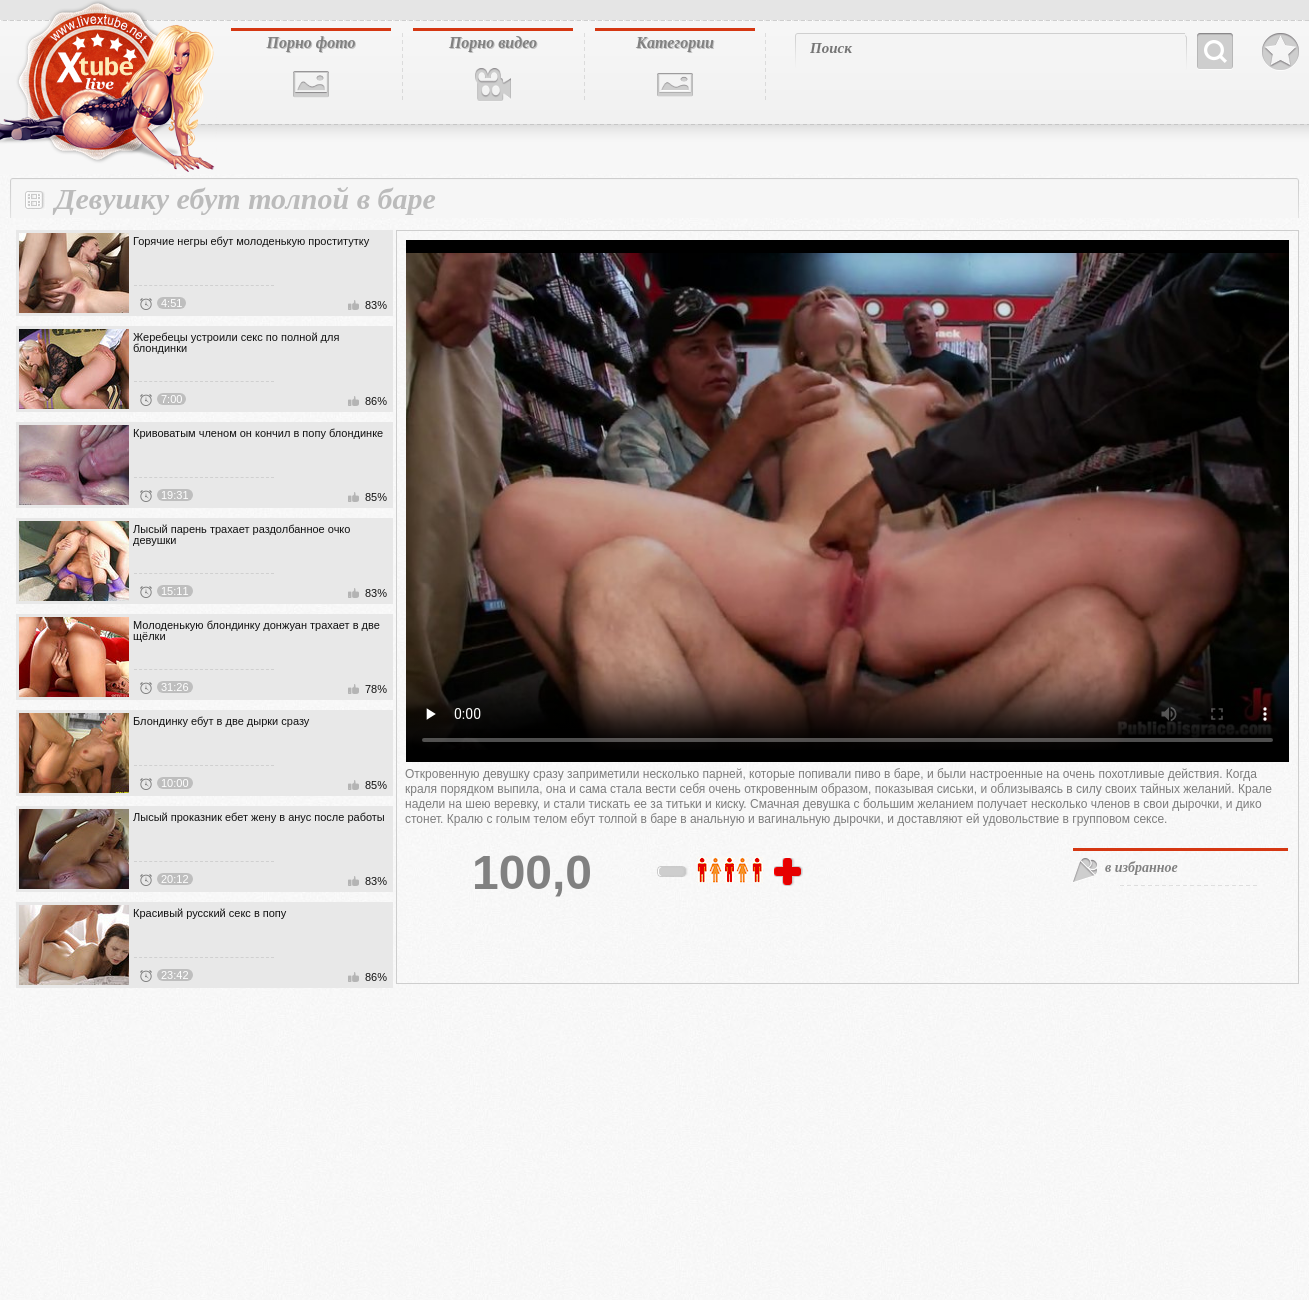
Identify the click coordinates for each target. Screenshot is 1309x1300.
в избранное (1141, 867)
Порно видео (493, 42)
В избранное (1280, 52)
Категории (675, 42)
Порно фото (310, 42)
